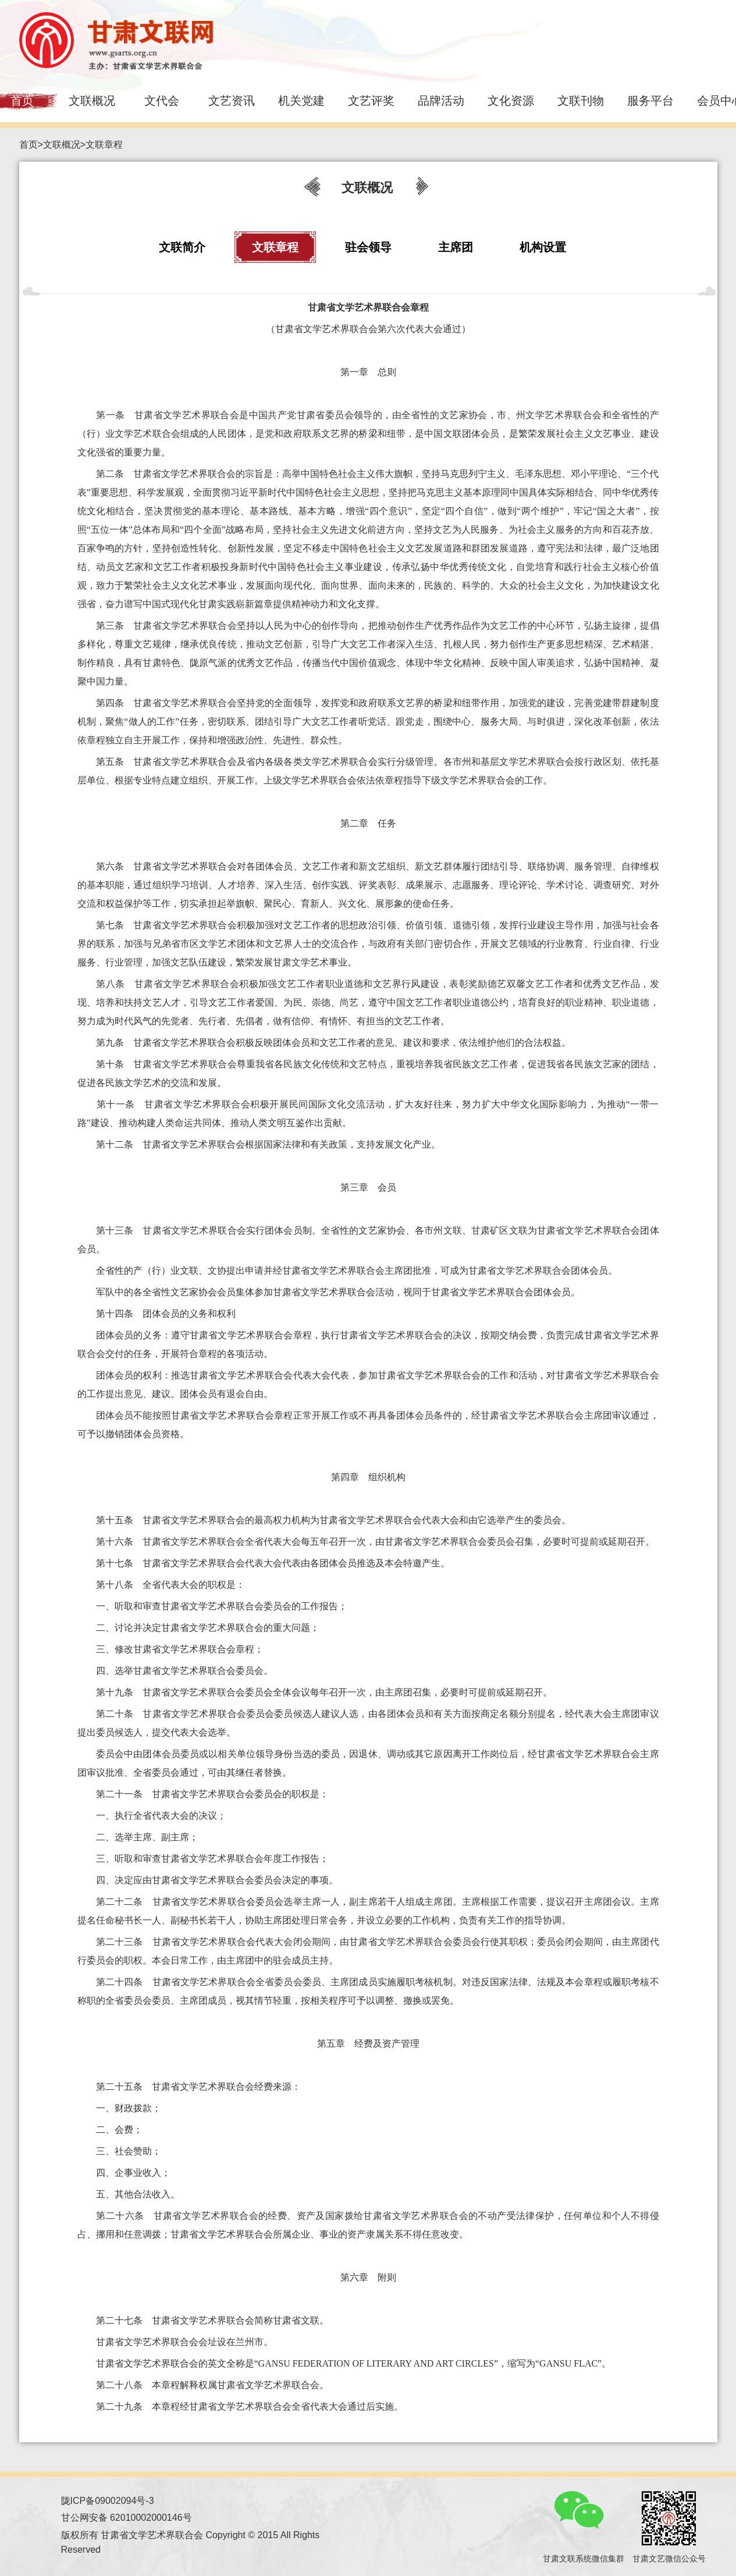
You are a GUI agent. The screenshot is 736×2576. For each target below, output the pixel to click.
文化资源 (511, 100)
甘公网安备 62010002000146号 (126, 2517)
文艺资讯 (231, 100)
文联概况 (92, 100)
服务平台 (650, 100)
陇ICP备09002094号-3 (107, 2501)
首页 (28, 144)
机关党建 (301, 100)
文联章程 (104, 144)
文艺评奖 (371, 100)
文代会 (161, 100)
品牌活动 (441, 100)
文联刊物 (580, 100)
